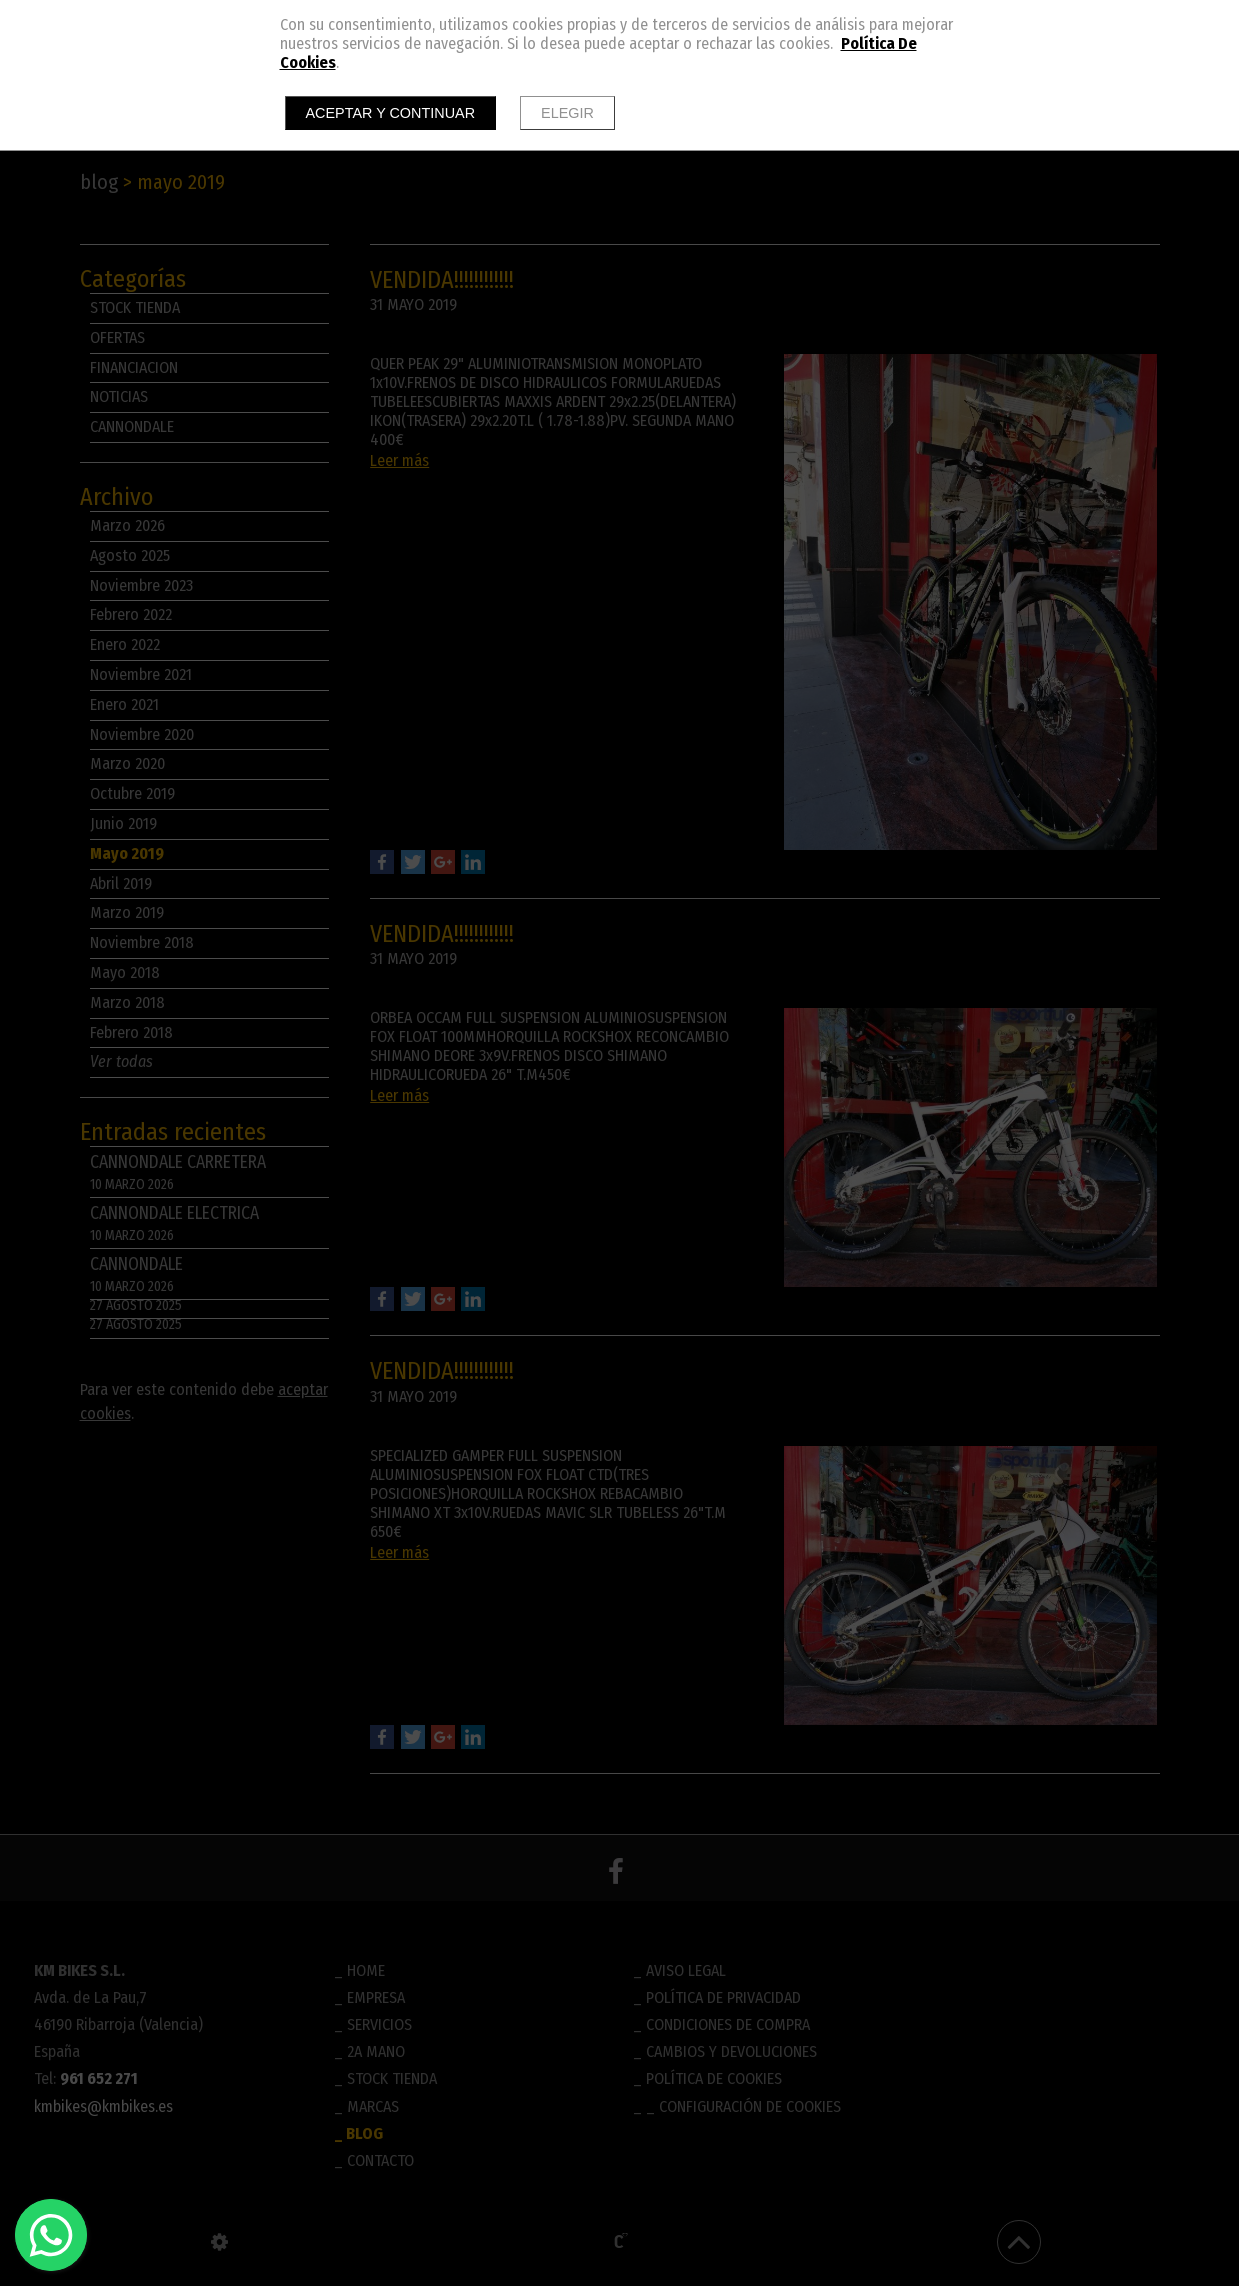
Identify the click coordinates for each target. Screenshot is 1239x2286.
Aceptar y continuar (391, 113)
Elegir (567, 113)
